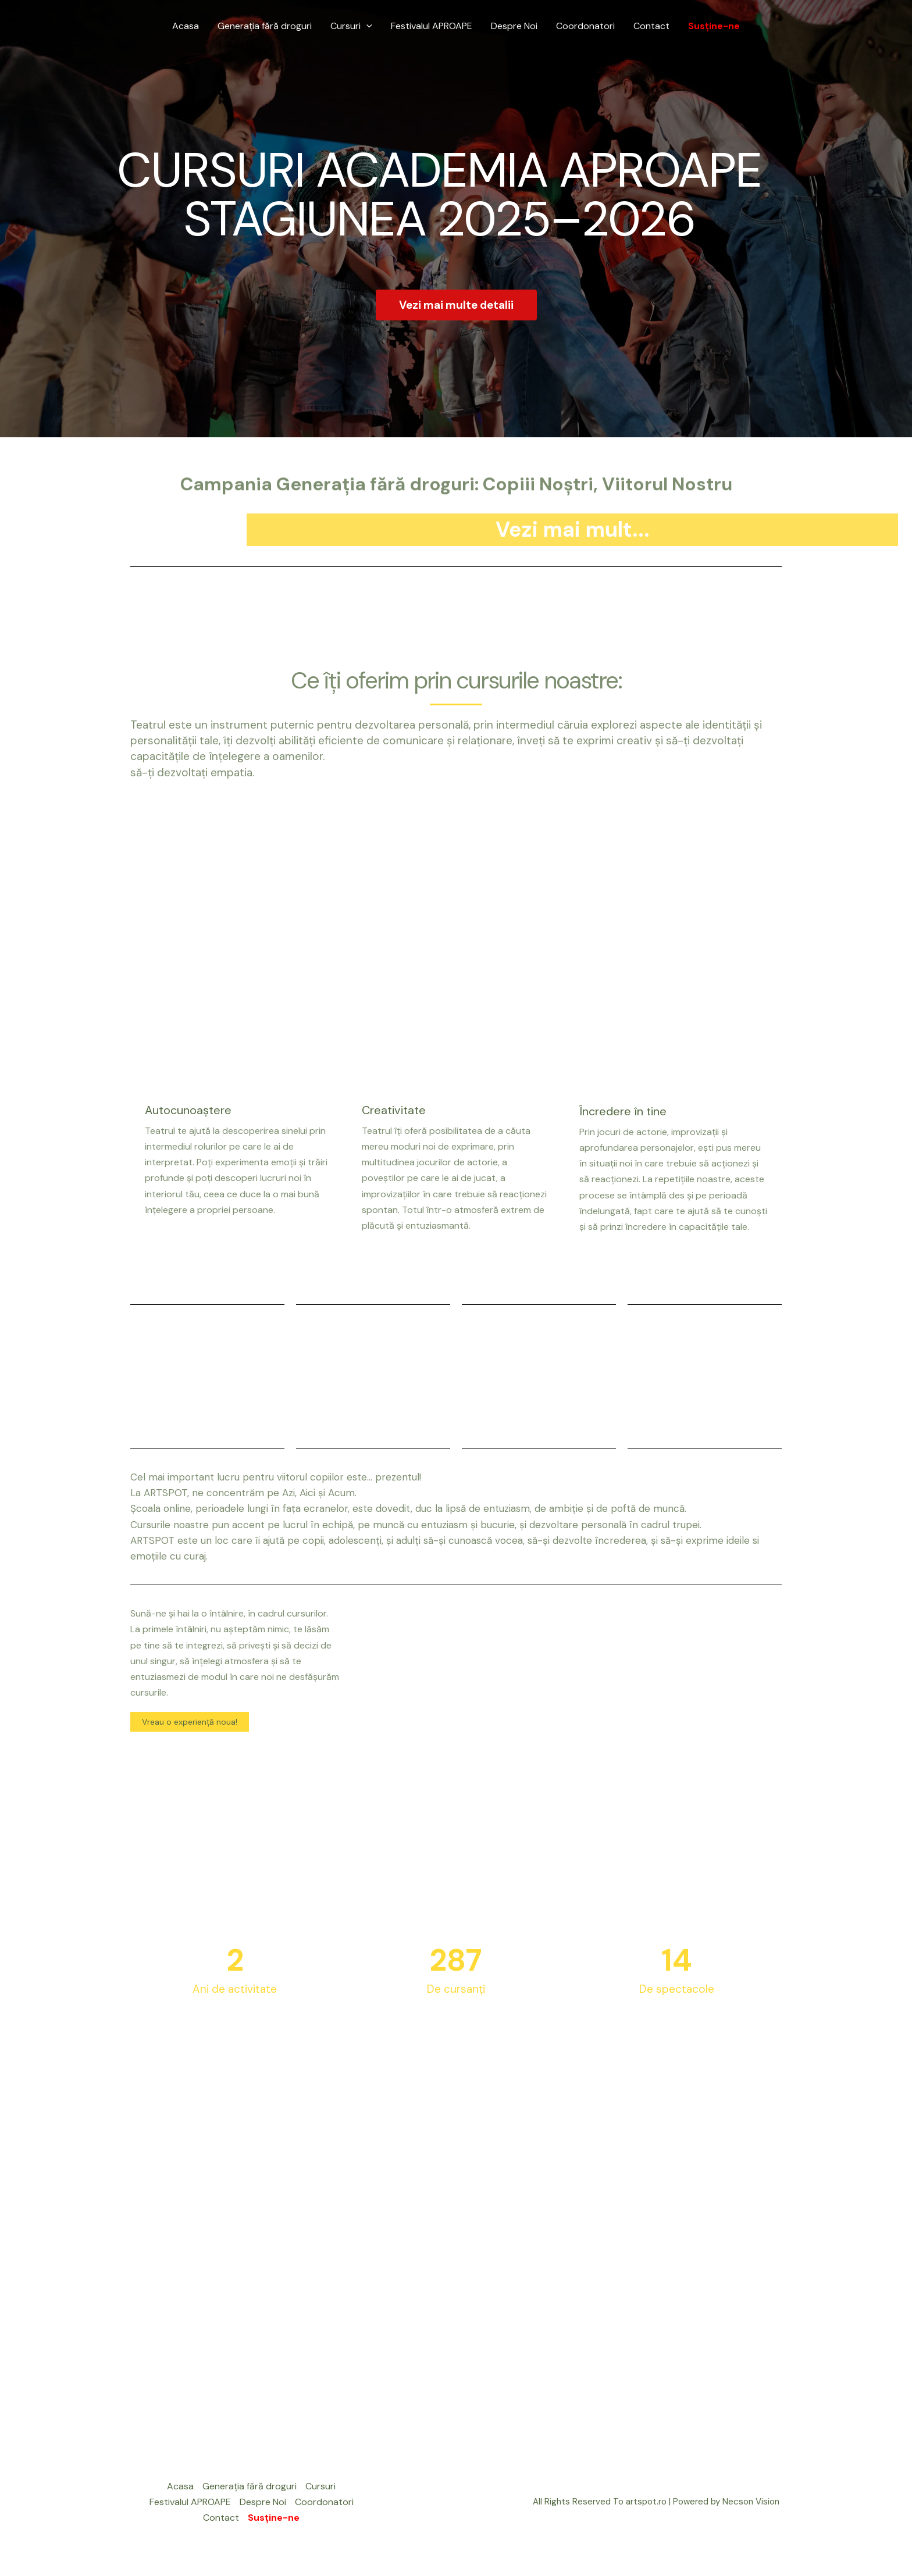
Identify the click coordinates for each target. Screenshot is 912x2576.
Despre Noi (514, 26)
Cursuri (351, 26)
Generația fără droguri (265, 26)
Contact (651, 26)
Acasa (185, 26)
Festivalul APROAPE (431, 26)
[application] (366, 26)
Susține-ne (714, 26)
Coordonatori (585, 26)
